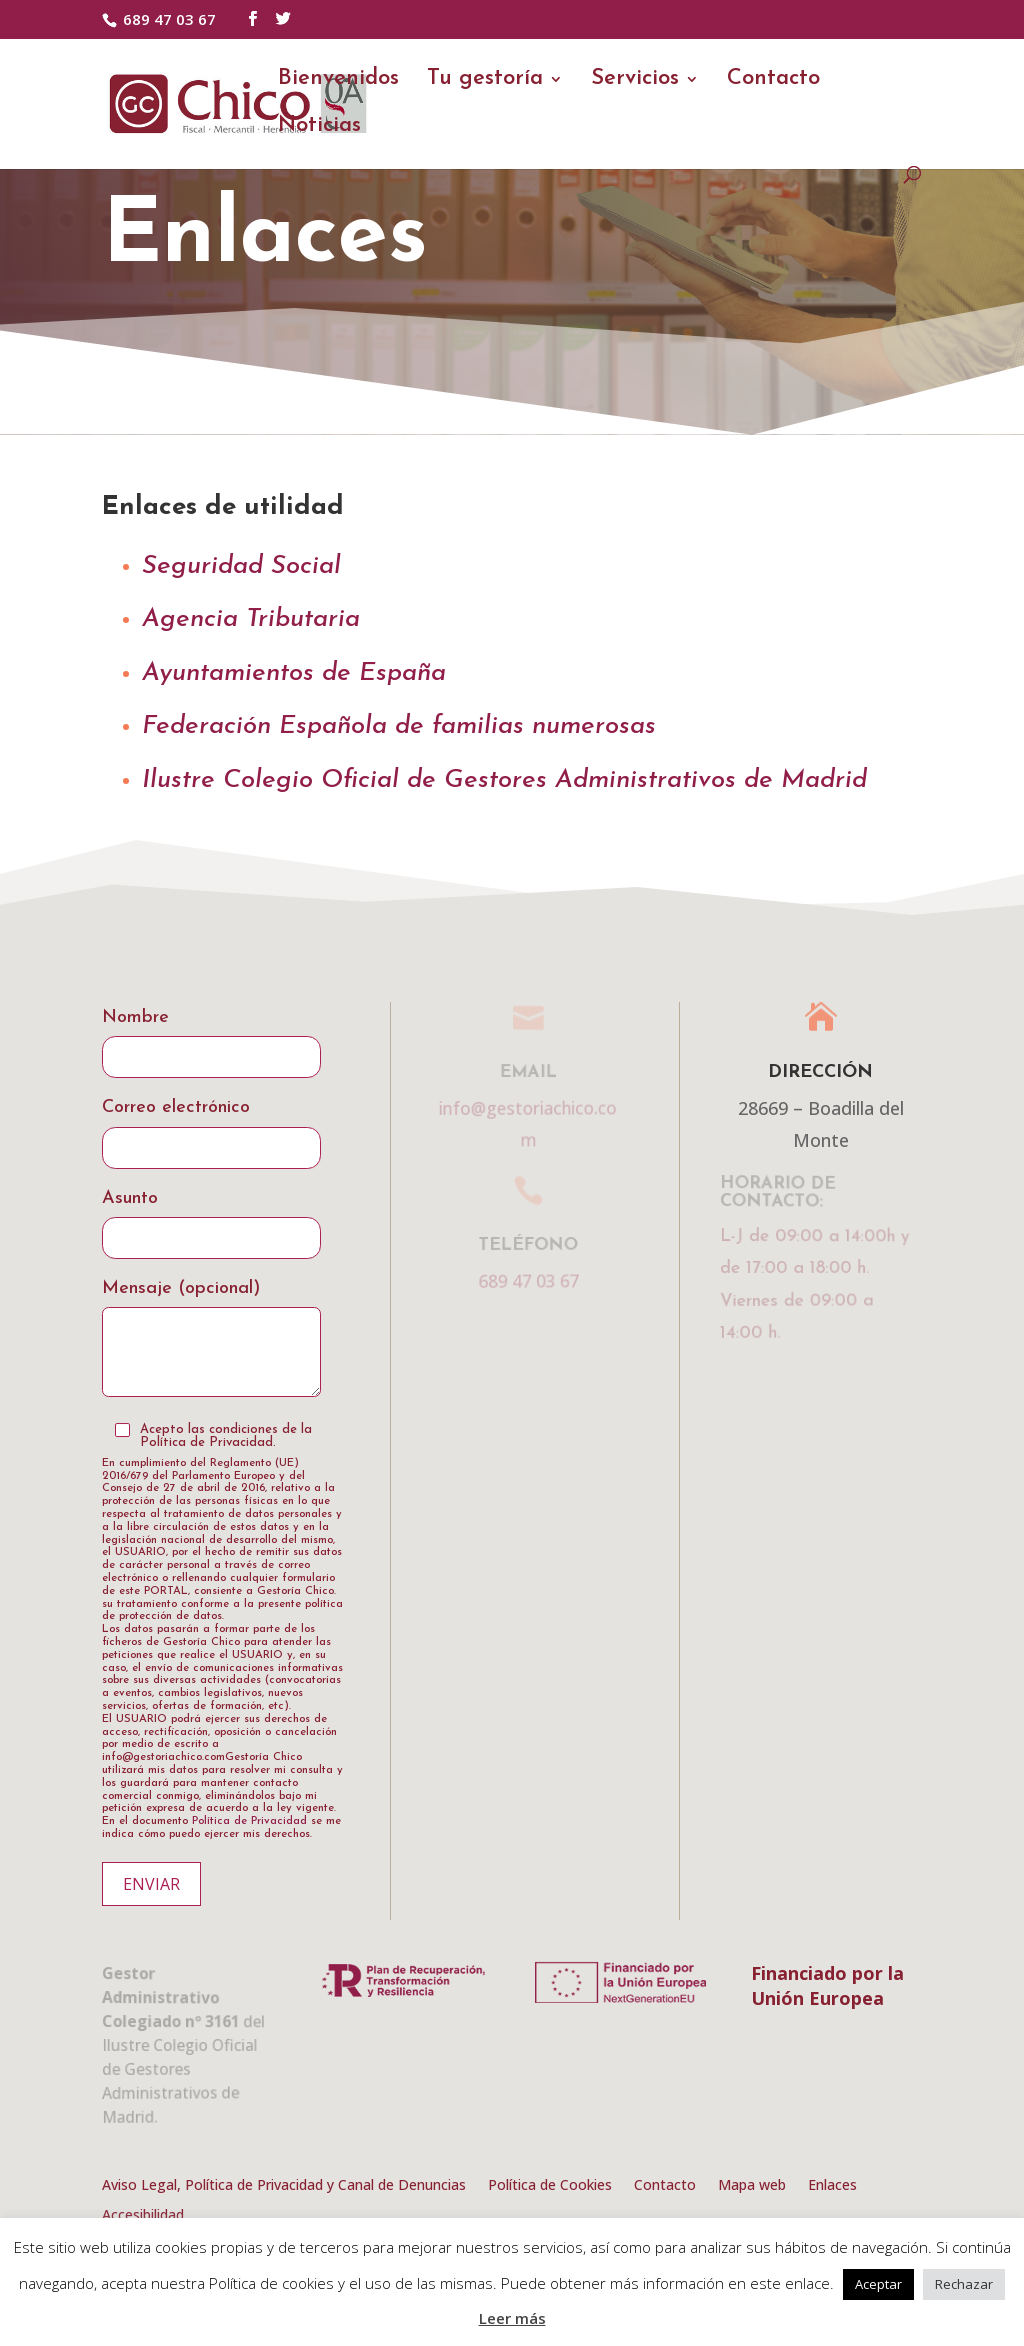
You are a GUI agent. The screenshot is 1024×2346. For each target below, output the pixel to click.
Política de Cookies (550, 2186)
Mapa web (752, 2186)
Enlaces (832, 2186)
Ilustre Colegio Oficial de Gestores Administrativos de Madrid (504, 780)
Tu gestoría (485, 81)
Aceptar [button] (878, 2284)
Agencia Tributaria (251, 619)
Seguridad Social (241, 566)
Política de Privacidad (249, 1821)
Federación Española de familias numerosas (399, 726)
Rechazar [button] (964, 2284)
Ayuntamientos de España (294, 673)
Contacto (773, 81)
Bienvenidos (338, 81)
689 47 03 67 (169, 19)
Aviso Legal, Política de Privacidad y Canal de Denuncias (284, 2186)
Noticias (319, 128)
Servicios (635, 81)
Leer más (512, 2318)
